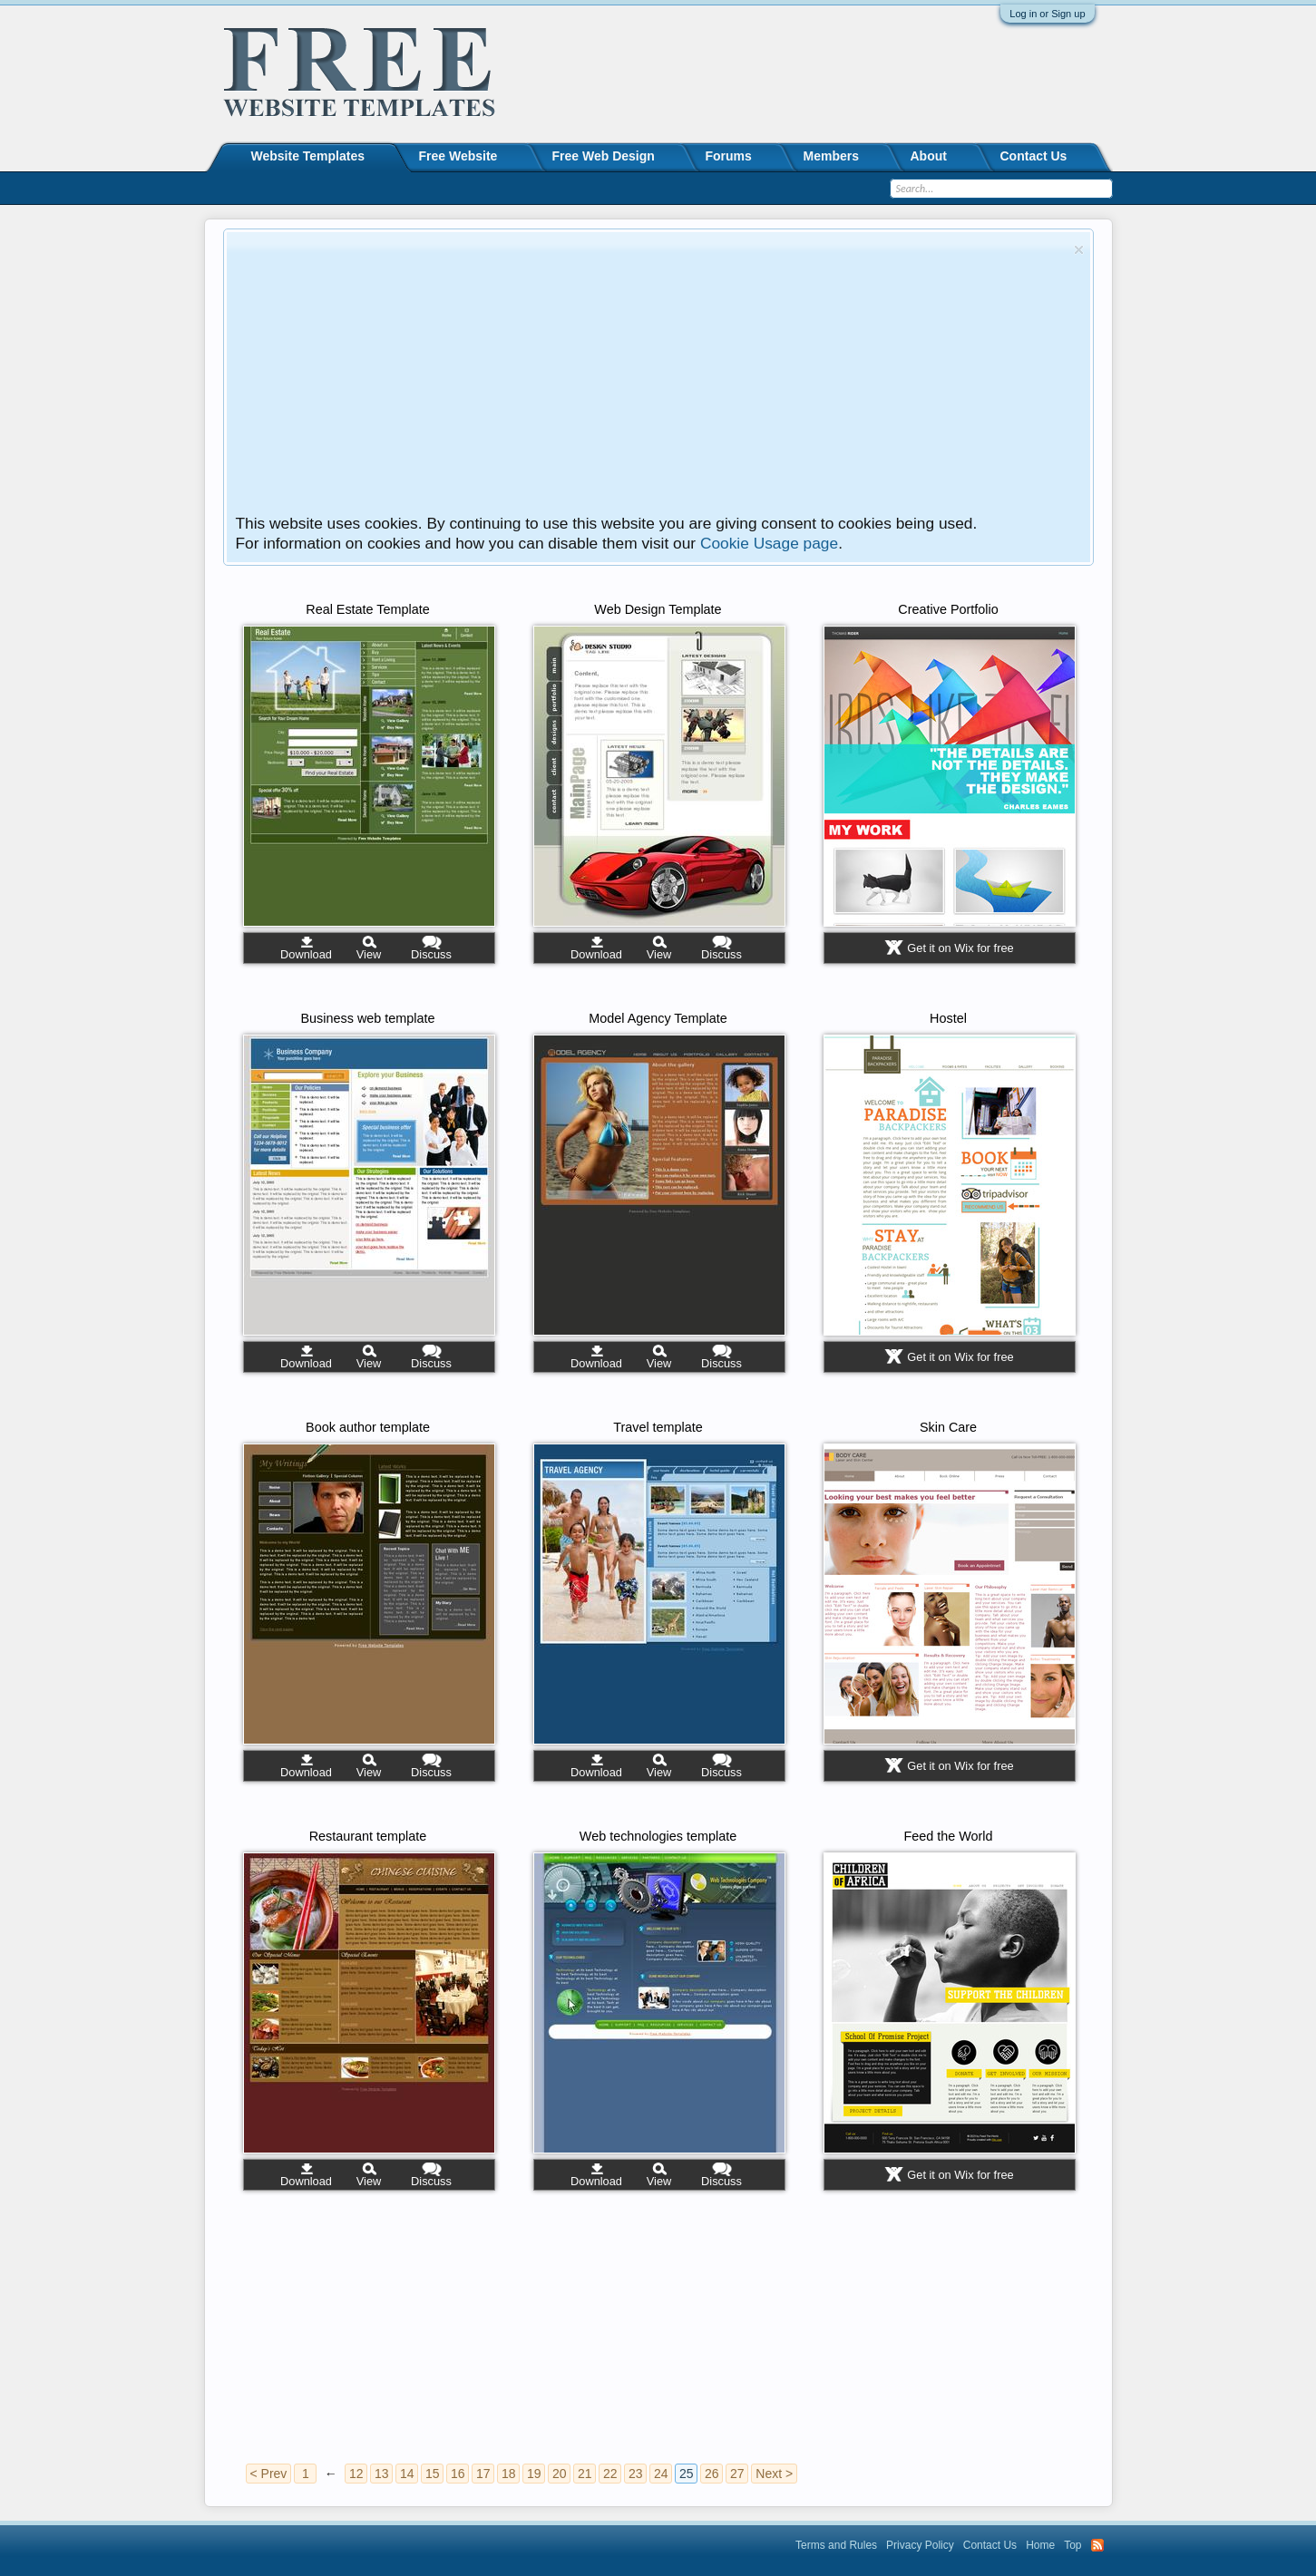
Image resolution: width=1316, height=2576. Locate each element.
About (929, 156)
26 (712, 2473)
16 (458, 2473)
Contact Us (1033, 156)
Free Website (458, 156)
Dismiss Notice (1079, 250)
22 (610, 2473)
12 (356, 2473)
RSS (1097, 2545)
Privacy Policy (920, 2545)
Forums (729, 156)
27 (737, 2473)
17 (483, 2473)
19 (534, 2473)
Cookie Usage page (769, 543)
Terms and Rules (836, 2545)
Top (1072, 2545)
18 (509, 2473)
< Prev (269, 2473)
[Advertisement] (651, 377)
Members (831, 156)
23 (636, 2473)
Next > (774, 2473)
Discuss (431, 954)
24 (661, 2473)
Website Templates (308, 156)
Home (1040, 2545)
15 (432, 2473)
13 (382, 2473)
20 (559, 2473)
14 (407, 2473)
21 (585, 2473)
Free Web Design (603, 156)
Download (306, 954)
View (369, 954)
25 (686, 2473)
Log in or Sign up (1047, 13)
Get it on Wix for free (960, 948)
